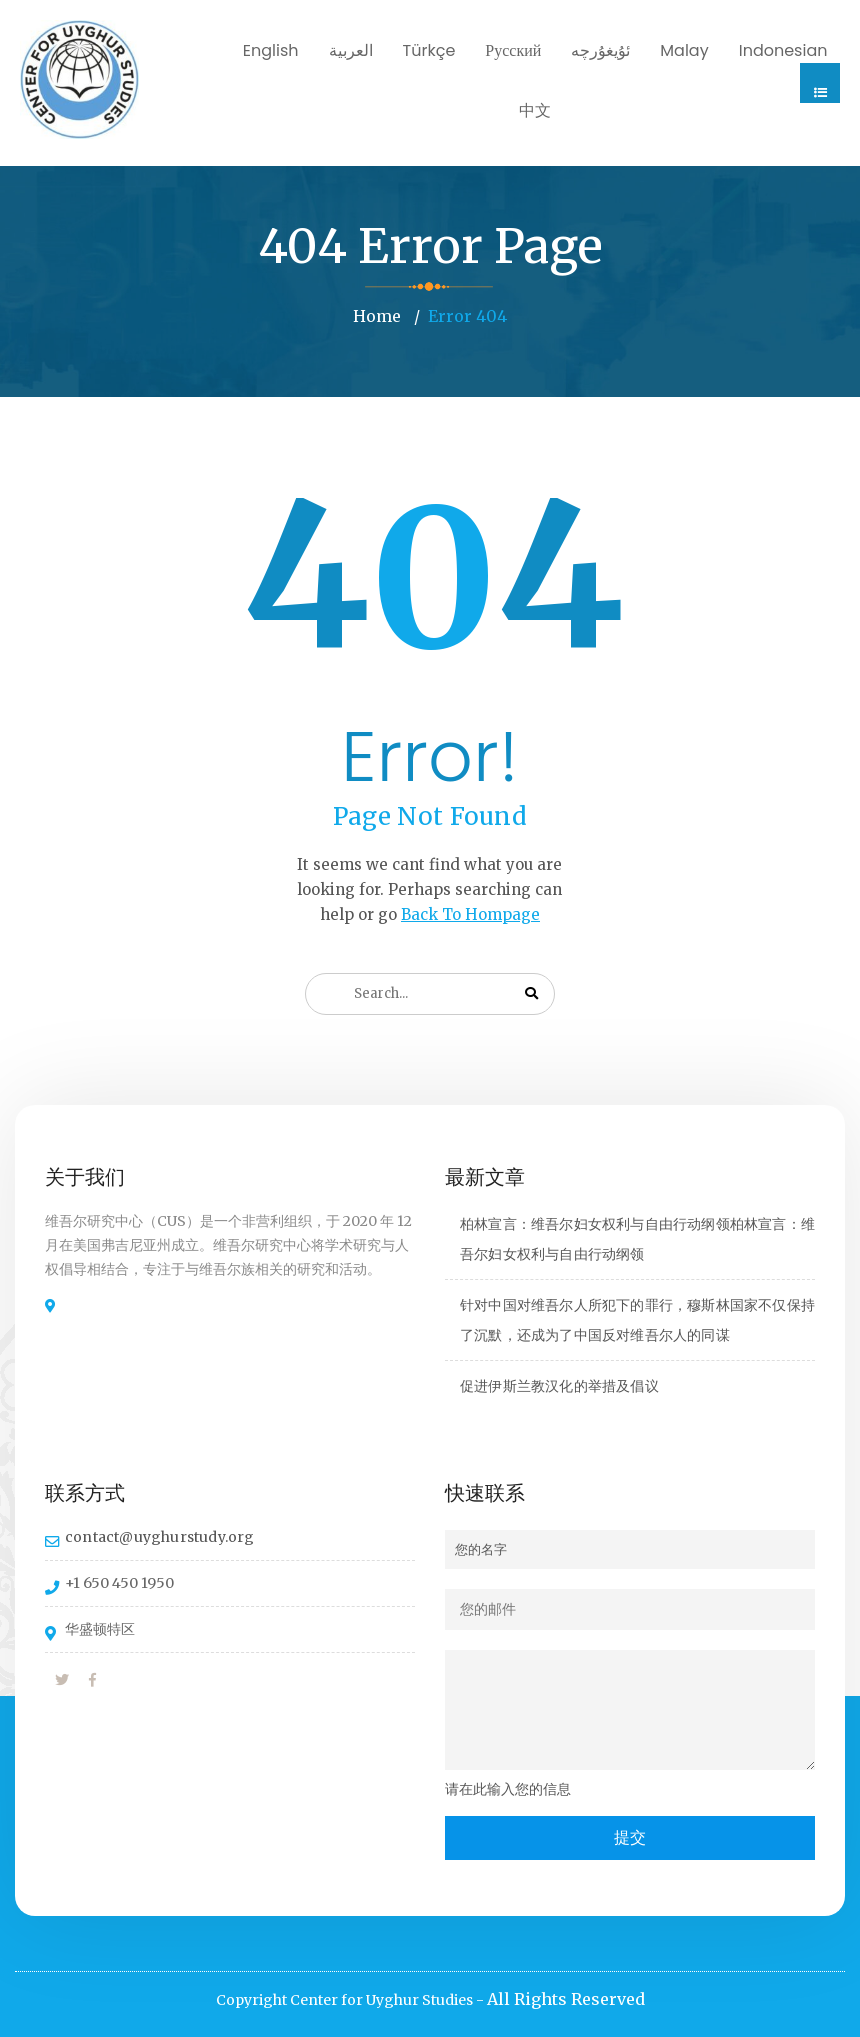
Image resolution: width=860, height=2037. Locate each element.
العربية (351, 50)
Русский (513, 50)
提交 (630, 1836)
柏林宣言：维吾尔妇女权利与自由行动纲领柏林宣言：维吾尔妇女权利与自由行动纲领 (637, 1238)
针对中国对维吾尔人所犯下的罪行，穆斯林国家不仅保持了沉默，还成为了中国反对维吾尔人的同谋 (637, 1319)
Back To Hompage (470, 913)
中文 (535, 110)
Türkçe (429, 50)
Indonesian (783, 50)
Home (377, 316)
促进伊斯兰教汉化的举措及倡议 (559, 1385)
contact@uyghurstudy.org (160, 1536)
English (271, 50)
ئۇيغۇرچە (600, 50)
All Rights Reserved (566, 1998)
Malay (684, 50)
